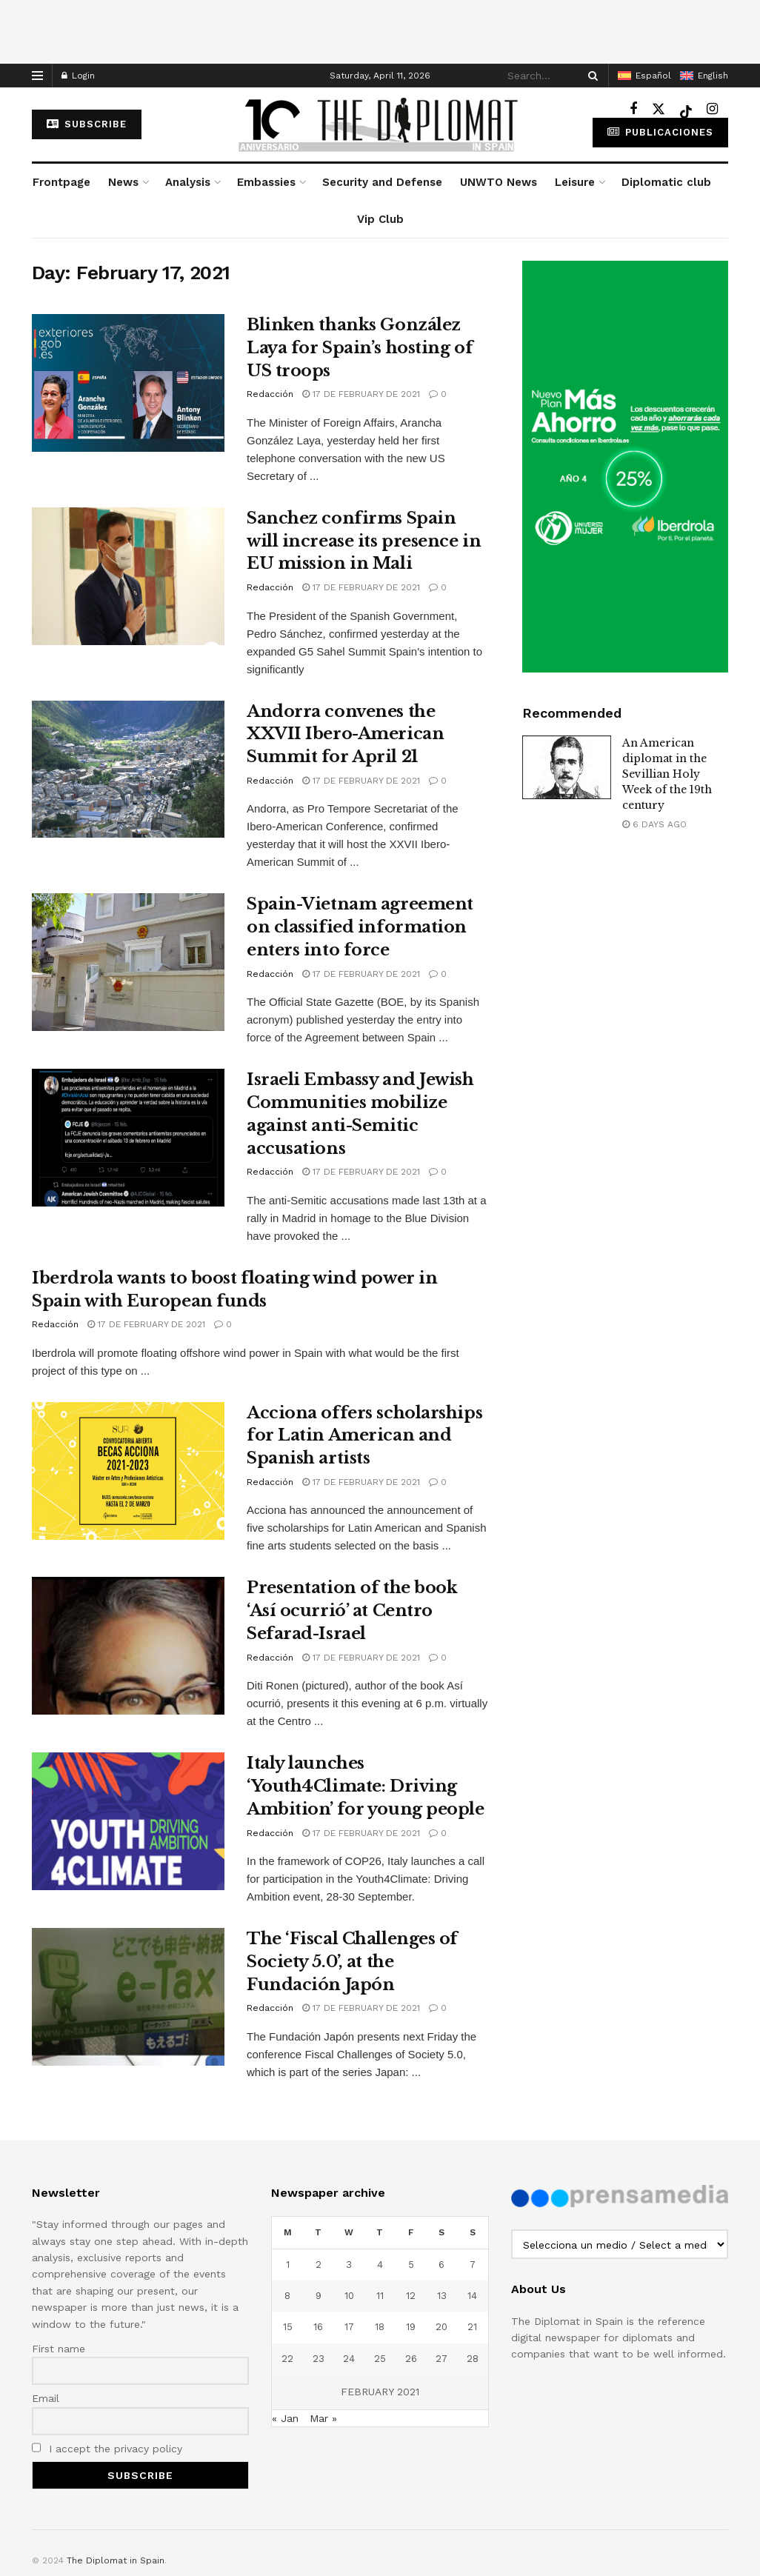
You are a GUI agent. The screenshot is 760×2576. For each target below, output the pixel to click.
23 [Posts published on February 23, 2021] (318, 2358)
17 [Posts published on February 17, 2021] (349, 2326)
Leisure (575, 182)
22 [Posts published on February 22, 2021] (287, 2358)
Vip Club (380, 219)
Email (45, 2398)
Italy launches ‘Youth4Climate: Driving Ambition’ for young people (365, 1786)
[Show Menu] (37, 75)
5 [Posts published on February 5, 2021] (411, 2264)
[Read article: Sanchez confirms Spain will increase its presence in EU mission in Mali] (128, 576)
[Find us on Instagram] (712, 109)
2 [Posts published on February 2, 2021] (318, 2264)
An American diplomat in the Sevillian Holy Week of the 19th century (667, 774)
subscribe (87, 124)
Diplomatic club (666, 182)
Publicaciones (660, 132)
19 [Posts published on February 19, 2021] (411, 2326)
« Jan (285, 2418)
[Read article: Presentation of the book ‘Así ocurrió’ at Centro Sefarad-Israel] (128, 1646)
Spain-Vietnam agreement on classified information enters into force (360, 927)
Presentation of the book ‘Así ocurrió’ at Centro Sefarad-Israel (352, 1611)
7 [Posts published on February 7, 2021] (473, 2264)
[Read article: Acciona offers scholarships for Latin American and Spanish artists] (128, 1471)
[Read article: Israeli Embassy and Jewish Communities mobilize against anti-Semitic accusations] (128, 1138)
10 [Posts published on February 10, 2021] (349, 2295)
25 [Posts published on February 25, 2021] (380, 2358)
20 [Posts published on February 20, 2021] (441, 2326)
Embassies (266, 182)
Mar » (323, 2418)
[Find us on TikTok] (686, 109)
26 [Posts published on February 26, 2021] (411, 2358)
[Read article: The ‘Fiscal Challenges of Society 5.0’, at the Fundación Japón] (128, 1997)
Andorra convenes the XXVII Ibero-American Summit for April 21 (345, 734)
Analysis (187, 182)
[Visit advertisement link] (625, 467)
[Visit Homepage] (380, 124)
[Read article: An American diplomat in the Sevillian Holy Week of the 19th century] (566, 767)
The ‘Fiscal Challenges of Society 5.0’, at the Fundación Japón (352, 1962)
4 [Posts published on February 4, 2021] (380, 2264)
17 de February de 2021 (361, 394)
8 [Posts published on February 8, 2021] (287, 2295)
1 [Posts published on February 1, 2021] (288, 2264)
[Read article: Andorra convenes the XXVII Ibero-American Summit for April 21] (128, 769)
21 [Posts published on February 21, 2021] (472, 2326)
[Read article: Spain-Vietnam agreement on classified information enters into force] (128, 962)
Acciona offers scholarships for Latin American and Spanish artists (364, 1436)
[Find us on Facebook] (633, 109)
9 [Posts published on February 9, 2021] (318, 2295)
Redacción (270, 394)
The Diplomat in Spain (115, 2560)
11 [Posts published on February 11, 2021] (380, 2295)
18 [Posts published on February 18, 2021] (379, 2326)
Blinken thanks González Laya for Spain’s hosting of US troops (360, 348)
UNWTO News (498, 182)
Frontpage (61, 182)
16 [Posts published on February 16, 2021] (318, 2326)
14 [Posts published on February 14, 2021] (472, 2295)
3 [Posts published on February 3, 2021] (349, 2264)
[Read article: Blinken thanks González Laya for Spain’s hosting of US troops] (128, 383)
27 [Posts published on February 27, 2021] (441, 2358)
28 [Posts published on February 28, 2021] (473, 2358)
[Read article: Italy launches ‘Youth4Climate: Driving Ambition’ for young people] (128, 1821)
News (123, 182)
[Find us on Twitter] (658, 109)
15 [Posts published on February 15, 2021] (288, 2326)
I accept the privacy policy (107, 2449)
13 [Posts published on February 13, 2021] (442, 2295)
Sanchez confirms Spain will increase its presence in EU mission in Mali (364, 541)
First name (58, 2349)
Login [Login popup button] (78, 75)
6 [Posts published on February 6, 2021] (441, 2264)
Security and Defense (382, 182)
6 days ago (654, 824)
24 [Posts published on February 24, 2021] (349, 2358)
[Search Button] (590, 75)
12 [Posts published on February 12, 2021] (411, 2295)
